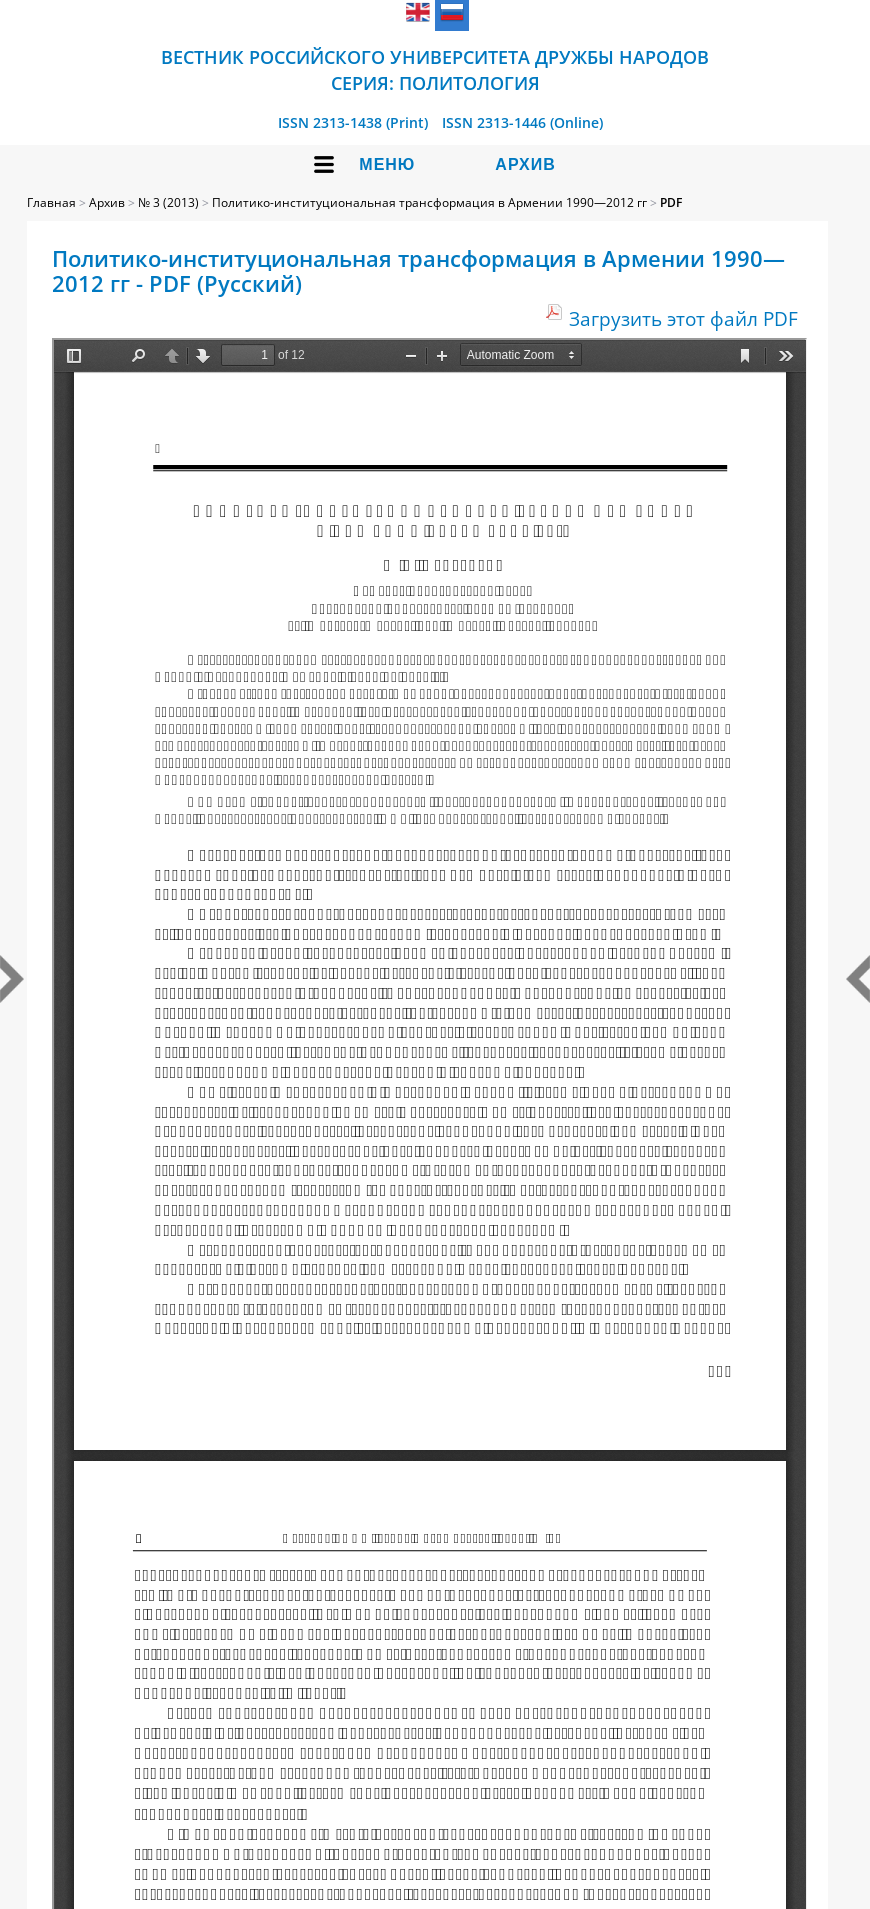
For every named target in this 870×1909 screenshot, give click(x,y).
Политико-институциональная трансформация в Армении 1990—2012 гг (429, 202)
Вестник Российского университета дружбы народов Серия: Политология (435, 70)
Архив (525, 164)
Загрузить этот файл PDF (683, 318)
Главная (51, 202)
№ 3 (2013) (168, 202)
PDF (671, 202)
